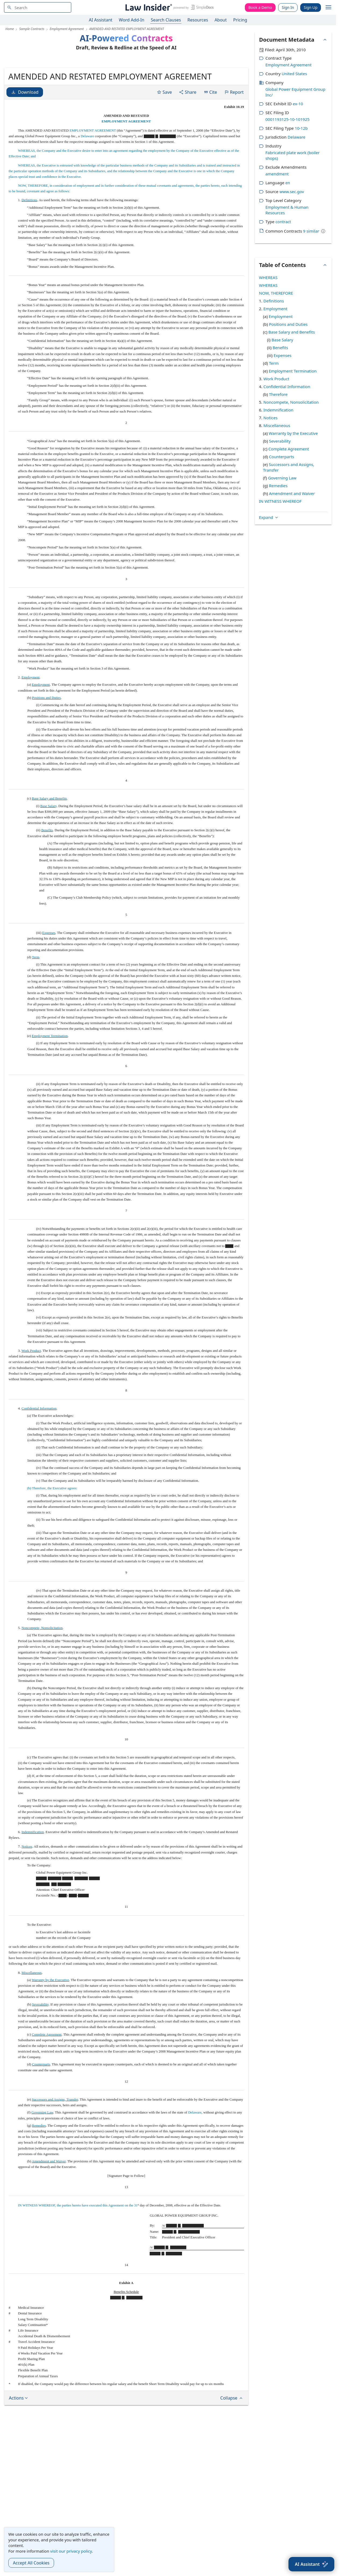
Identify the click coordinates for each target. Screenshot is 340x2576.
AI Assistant (101, 20)
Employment (31, 719)
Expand (269, 350)
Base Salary (48, 847)
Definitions (29, 241)
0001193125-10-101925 (288, 119)
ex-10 (298, 103)
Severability (40, 2046)
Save (164, 133)
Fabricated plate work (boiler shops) (293, 155)
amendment (277, 173)
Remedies (39, 2167)
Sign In (288, 7)
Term (35, 998)
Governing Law (42, 2154)
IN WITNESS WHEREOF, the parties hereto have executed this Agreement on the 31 (78, 2247)
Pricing (240, 20)
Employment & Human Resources (287, 209)
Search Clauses (166, 20)
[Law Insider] (169, 7)
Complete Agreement (47, 2076)
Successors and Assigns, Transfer (55, 2141)
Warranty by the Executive (50, 2021)
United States (294, 73)
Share (187, 133)
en (287, 182)
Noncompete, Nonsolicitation (42, 1669)
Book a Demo (260, 7)
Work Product (31, 1392)
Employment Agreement (289, 64)
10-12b (301, 128)
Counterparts (41, 2106)
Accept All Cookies (31, 2563)
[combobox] (37, 7)
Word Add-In (131, 20)
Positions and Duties (46, 739)
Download (24, 133)
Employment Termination (50, 1077)
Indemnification (33, 1873)
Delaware (87, 177)
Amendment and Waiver (49, 2203)
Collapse (232, 2439)
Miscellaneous (32, 2014)
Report (234, 133)
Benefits (47, 871)
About (220, 20)
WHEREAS (268, 277)
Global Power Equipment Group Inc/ (295, 91)
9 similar (311, 231)
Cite (210, 133)
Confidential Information (39, 1450)
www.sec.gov (292, 191)
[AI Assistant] (311, 2564)
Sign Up (310, 7)
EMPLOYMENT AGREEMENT (126, 163)
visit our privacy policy (71, 2551)
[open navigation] (328, 7)
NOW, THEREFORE (276, 293)
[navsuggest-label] (37, 7)
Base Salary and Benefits (49, 840)
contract (283, 221)
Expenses (48, 974)
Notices (27, 1888)
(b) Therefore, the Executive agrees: (52, 1529)
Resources (197, 20)
